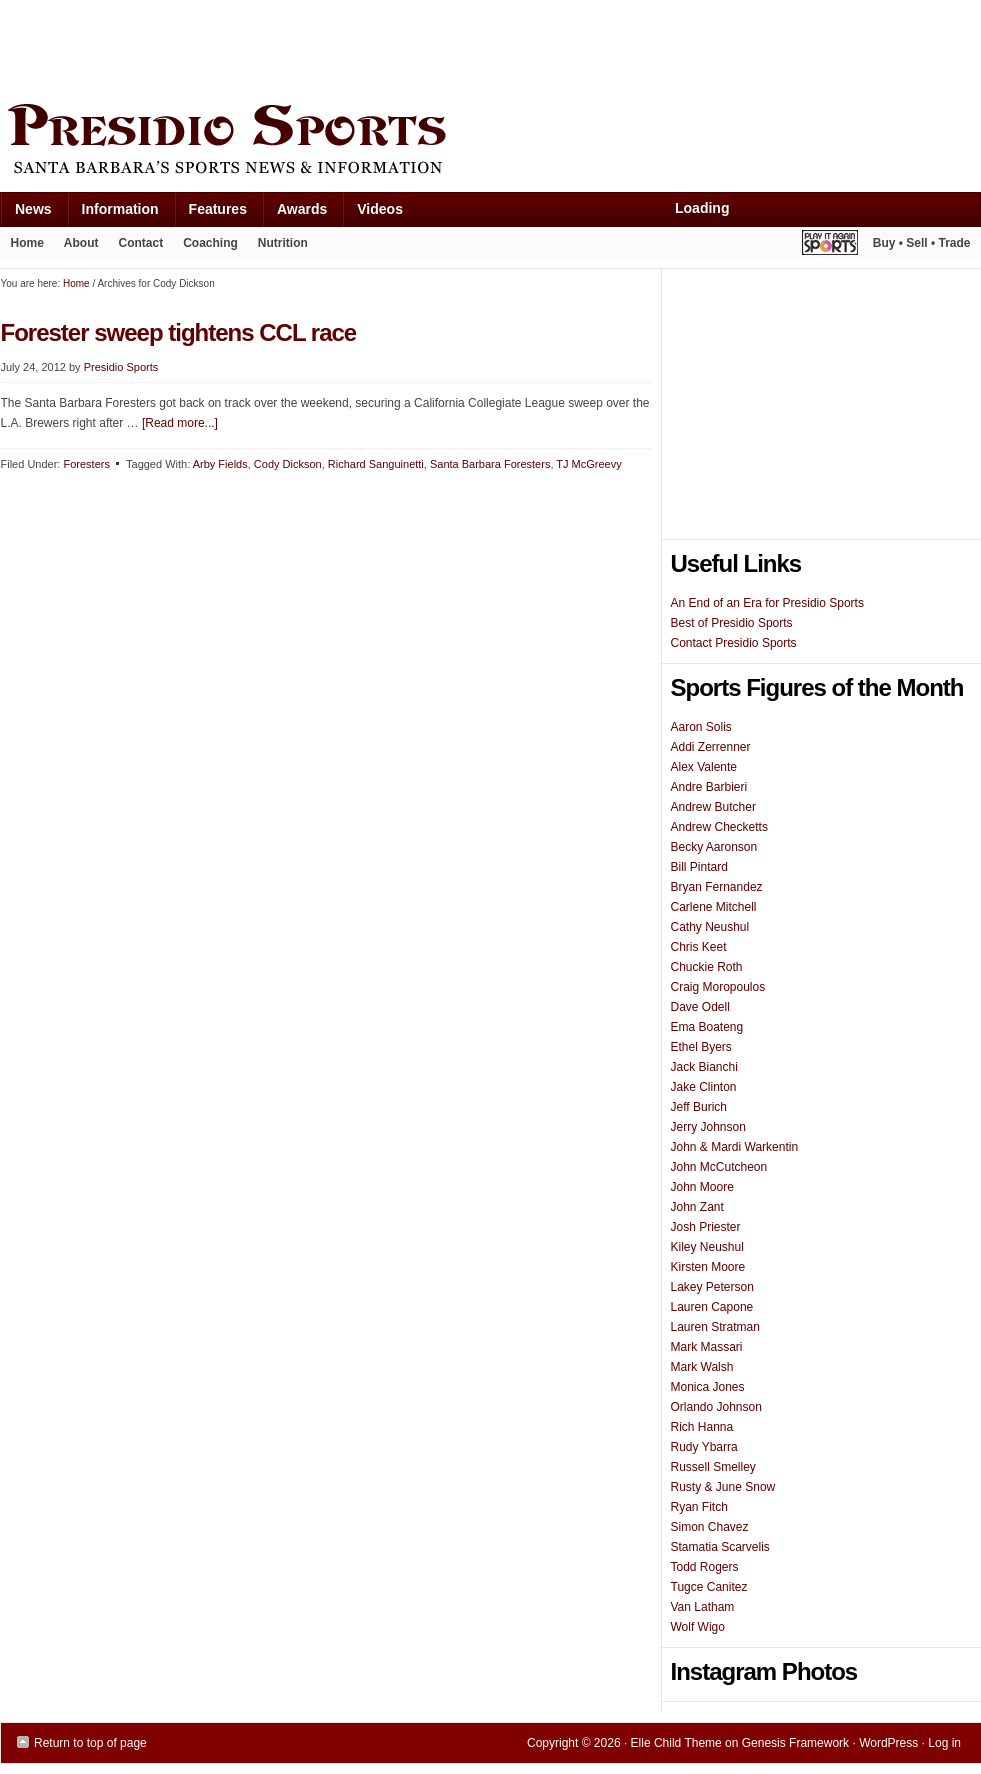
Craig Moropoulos (718, 987)
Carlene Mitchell (714, 907)
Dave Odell (700, 1007)
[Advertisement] (365, 47)
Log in (944, 1743)
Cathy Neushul (710, 927)
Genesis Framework (795, 1743)
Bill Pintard (699, 867)
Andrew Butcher (713, 807)
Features (210, 213)
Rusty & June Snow (723, 1487)
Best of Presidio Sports (732, 623)
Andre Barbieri (709, 787)
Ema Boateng (707, 1027)
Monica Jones (708, 1387)
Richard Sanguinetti (376, 464)
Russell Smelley (713, 1467)
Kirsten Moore (708, 1267)
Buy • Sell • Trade (922, 243)
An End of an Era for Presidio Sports (767, 603)
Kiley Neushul (707, 1247)
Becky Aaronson (714, 847)
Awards (294, 213)
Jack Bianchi (704, 1067)
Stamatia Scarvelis (720, 1547)
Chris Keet (699, 947)
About (76, 247)
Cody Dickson (288, 464)
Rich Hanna (702, 1427)
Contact (141, 243)
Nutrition (283, 243)
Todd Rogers (705, 1567)
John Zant (697, 1207)
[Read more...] (180, 423)
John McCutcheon (719, 1167)
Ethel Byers (701, 1047)
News (26, 213)
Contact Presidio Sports (734, 643)
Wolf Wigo (698, 1627)
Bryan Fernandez (717, 887)
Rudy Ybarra (704, 1447)
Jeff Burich (699, 1107)
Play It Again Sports (830, 245)
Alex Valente (704, 767)
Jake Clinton (704, 1087)
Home (27, 243)
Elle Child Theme (676, 1743)
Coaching (210, 243)
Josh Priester (706, 1227)
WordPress (888, 1743)
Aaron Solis (701, 727)
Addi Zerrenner (711, 747)
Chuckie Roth (707, 967)
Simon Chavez (710, 1527)
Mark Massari (707, 1347)
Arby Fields (220, 464)
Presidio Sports (491, 142)
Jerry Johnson (708, 1127)
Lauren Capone (712, 1307)
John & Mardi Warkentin (735, 1147)
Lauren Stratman (715, 1327)
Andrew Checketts (719, 827)
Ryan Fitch (699, 1507)
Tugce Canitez (709, 1587)
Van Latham (703, 1607)
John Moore (702, 1187)
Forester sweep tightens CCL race (179, 332)
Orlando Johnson (716, 1407)
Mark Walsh (702, 1367)
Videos (380, 209)
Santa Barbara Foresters (490, 464)
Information (113, 213)
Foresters (86, 464)
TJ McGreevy (588, 464)
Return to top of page (90, 1743)
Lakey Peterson (712, 1287)
